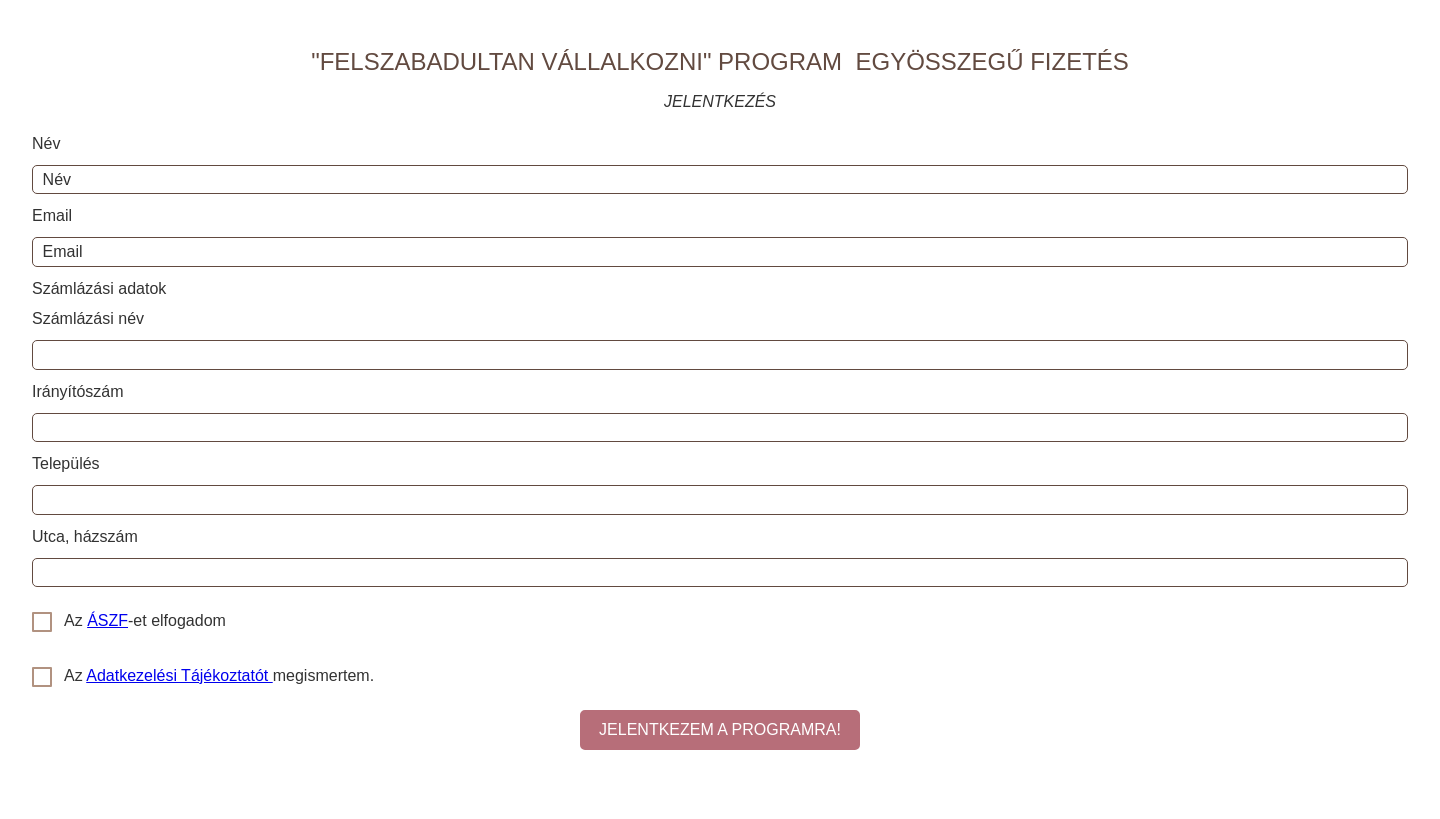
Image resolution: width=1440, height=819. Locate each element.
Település (66, 463)
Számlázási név (88, 318)
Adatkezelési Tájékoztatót (179, 675)
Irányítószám (78, 391)
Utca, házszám (85, 536)
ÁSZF (107, 620)
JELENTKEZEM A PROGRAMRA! (720, 729)
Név (46, 143)
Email (52, 215)
